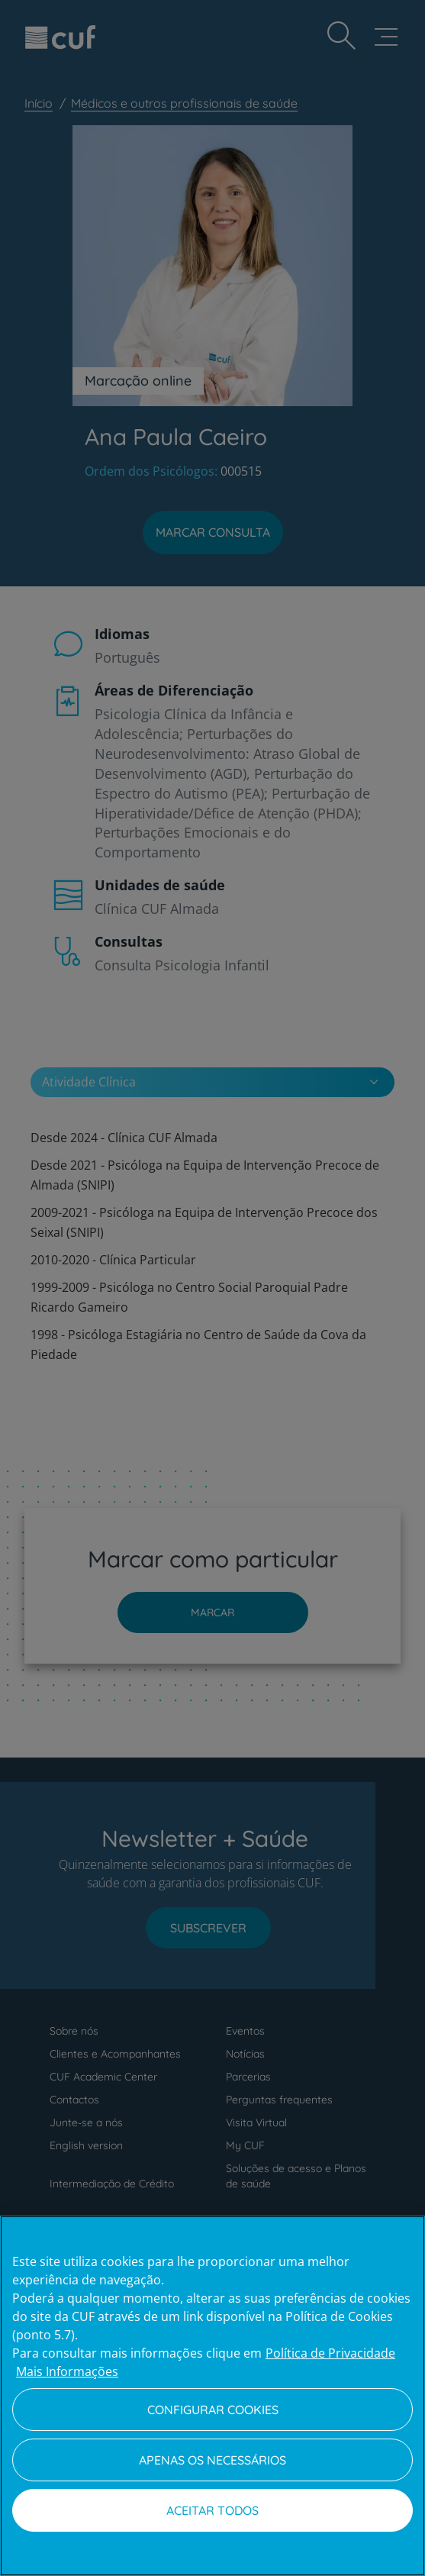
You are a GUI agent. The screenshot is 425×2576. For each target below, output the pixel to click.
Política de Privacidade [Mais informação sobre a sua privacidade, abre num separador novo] (330, 2353)
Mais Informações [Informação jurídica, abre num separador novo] (67, 2371)
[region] (212, 2396)
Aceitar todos (212, 2510)
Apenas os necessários (212, 2460)
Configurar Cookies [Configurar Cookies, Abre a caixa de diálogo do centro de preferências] (213, 2409)
